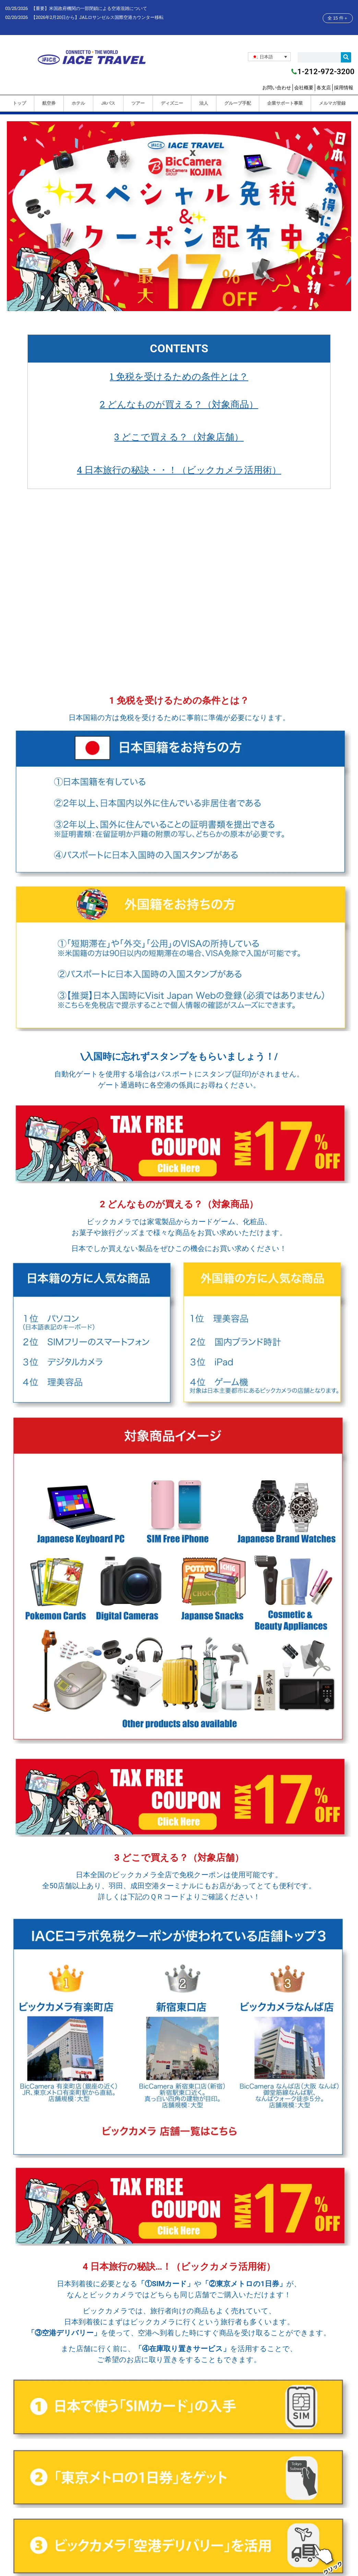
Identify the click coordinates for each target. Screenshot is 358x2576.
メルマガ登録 (332, 103)
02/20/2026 (16, 17)
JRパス (108, 103)
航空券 (49, 103)
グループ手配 (237, 103)
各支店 (324, 87)
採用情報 (343, 87)
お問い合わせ (276, 87)
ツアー (138, 103)
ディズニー (171, 103)
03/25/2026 (16, 8)
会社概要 (303, 87)
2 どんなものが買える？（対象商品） (179, 404)
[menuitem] (269, 56)
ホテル (78, 103)
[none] (269, 56)
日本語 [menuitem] (266, 57)
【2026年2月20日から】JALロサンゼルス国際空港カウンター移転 (97, 17)
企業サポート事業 (284, 103)
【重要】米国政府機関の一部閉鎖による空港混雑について (89, 8)
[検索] (346, 57)
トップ (19, 103)
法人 (203, 103)
